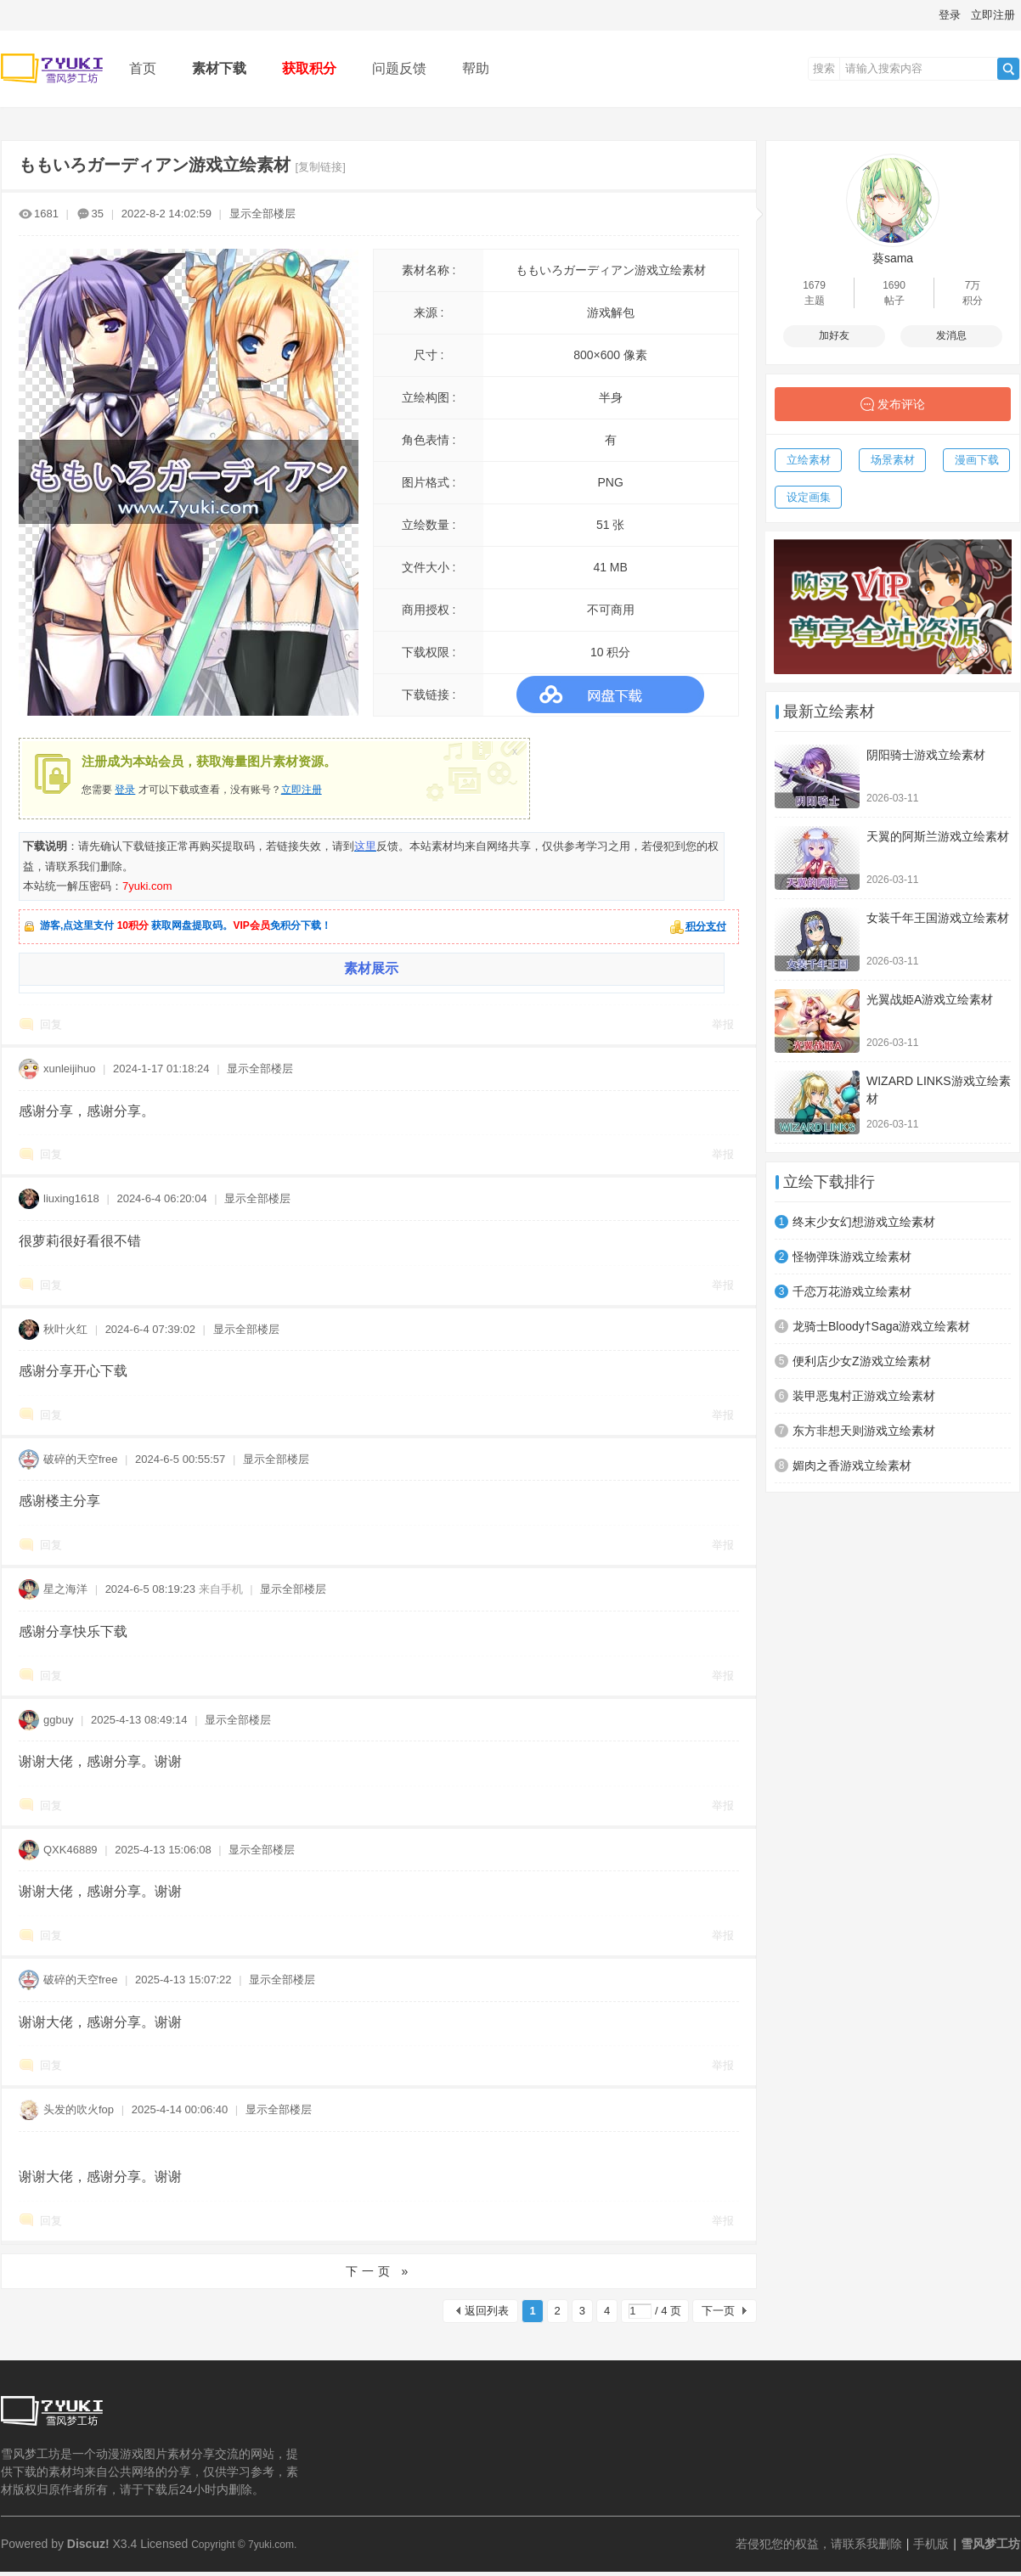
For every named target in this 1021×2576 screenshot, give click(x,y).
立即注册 (993, 14)
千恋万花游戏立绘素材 (852, 1291)
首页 (142, 68)
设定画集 (809, 497)
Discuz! (88, 2544)
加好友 (834, 335)
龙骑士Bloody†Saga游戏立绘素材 (881, 1326)
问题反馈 (399, 68)
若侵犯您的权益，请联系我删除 (819, 2544)
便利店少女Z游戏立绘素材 (862, 1361)
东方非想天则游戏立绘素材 (864, 1430)
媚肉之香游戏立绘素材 (852, 1465)
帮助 (475, 68)
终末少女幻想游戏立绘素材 (864, 1222)
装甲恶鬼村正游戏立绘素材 (864, 1396)
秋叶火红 (65, 1329)
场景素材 (893, 459)
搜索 (824, 68)
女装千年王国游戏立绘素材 (937, 918)
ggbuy (58, 1719)
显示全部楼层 (262, 213)
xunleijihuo (69, 1068)
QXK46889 (70, 1849)
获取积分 (309, 68)
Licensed (164, 2544)
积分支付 (705, 926)
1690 (894, 285)
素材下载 (219, 68)
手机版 (931, 2544)
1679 (814, 285)
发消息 (951, 335)
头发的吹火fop (78, 2109)
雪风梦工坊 (990, 2544)
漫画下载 (977, 459)
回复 (51, 1024)
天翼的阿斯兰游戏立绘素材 (937, 836)
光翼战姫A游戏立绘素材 (929, 999)
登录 (950, 14)
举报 (723, 1024)
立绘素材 (809, 459)
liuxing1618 (71, 1198)
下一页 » (379, 2271)
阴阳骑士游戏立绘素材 (925, 755)
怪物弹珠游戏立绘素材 (852, 1256)
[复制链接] (321, 166)
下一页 (718, 2310)
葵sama (892, 258)
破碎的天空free (80, 1459)
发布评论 (901, 404)
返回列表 (487, 2310)
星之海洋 (65, 1589)
